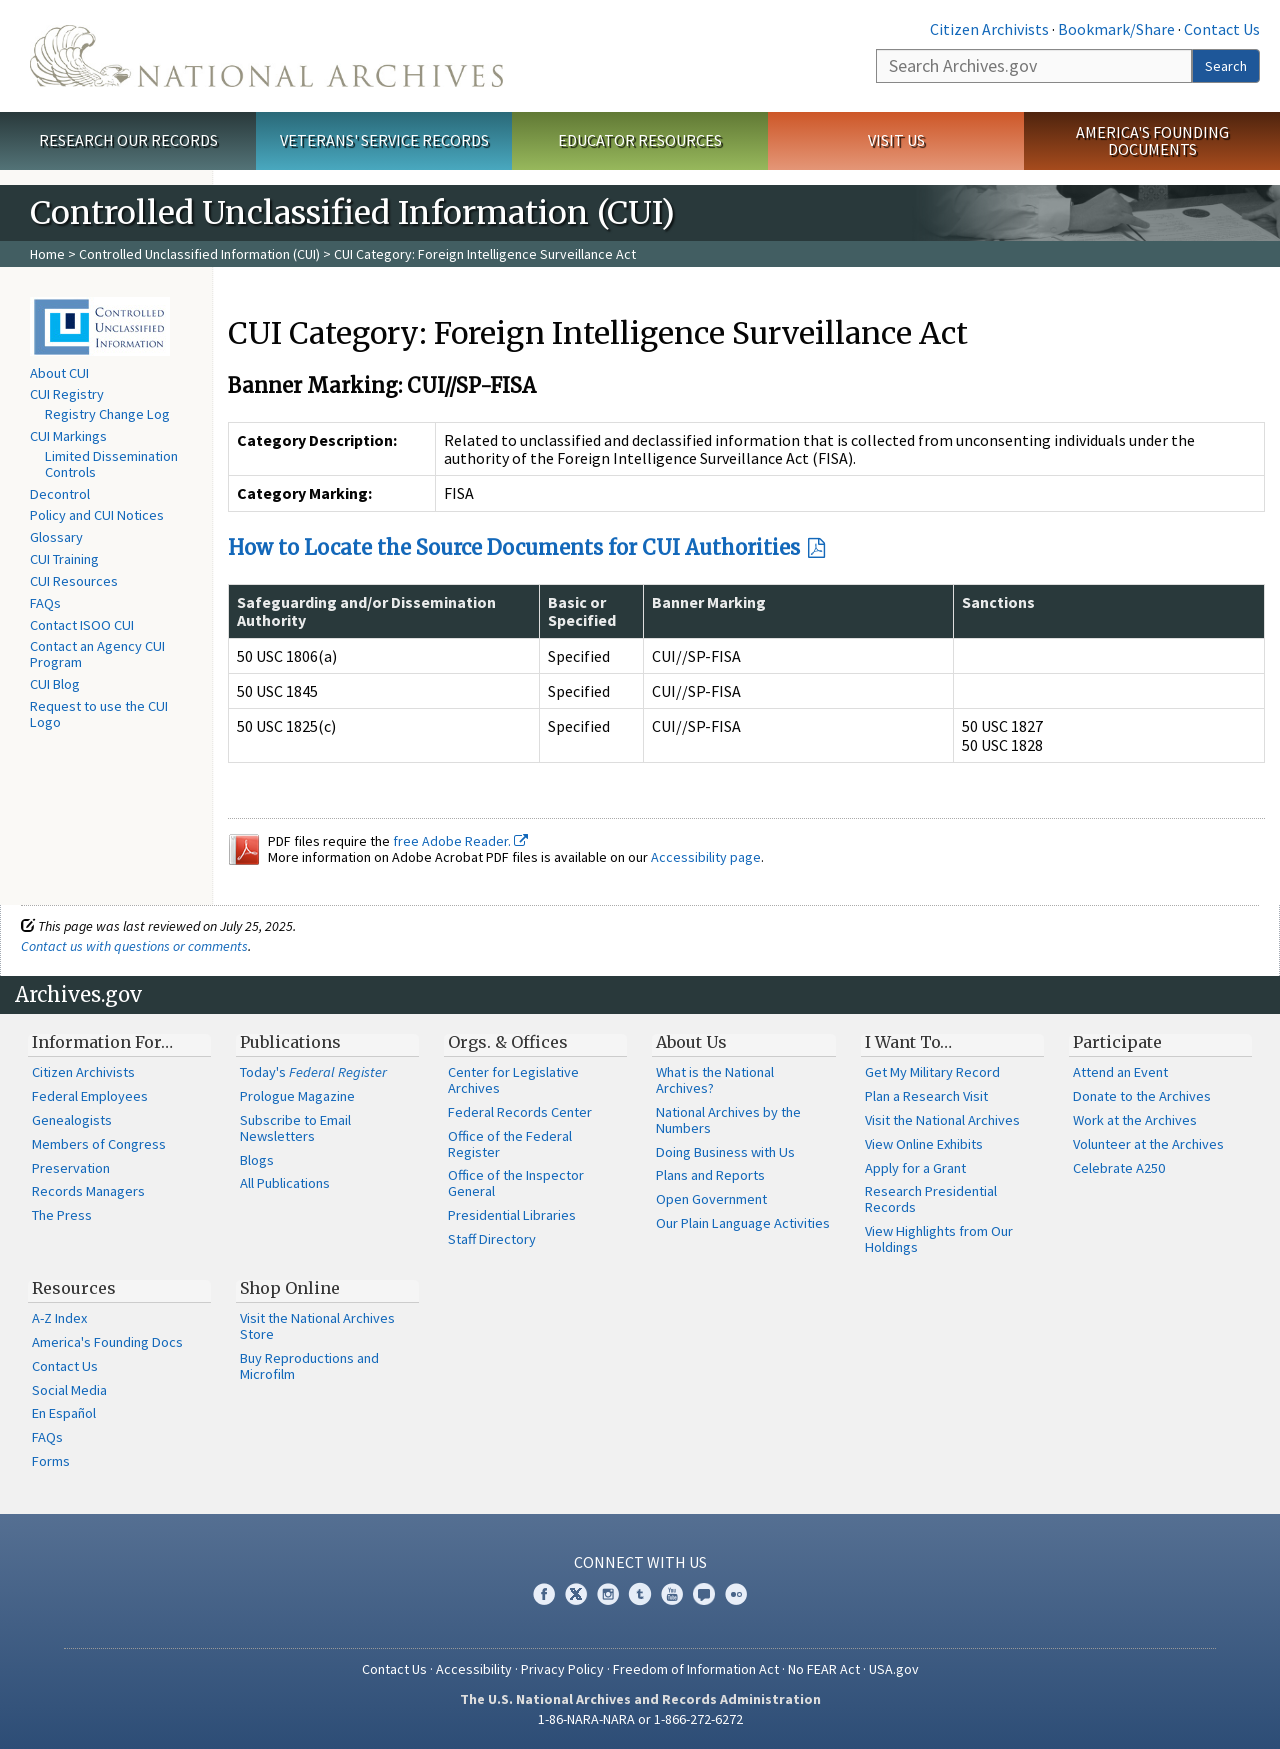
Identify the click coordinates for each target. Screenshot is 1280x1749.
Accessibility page (706, 857)
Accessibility (474, 1669)
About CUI (59, 373)
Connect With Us (640, 1562)
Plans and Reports (710, 1175)
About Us (691, 1042)
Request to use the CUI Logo (99, 714)
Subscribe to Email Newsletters (295, 1128)
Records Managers (88, 1191)
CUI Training (64, 559)
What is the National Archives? (715, 1080)
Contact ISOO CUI (82, 625)
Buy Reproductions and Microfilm (309, 1366)
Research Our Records (128, 140)
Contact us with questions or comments (134, 946)
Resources (74, 1288)
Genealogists (72, 1120)
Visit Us (896, 140)
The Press (62, 1215)
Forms (51, 1461)
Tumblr (640, 1594)
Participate (1117, 1042)
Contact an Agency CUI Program (97, 654)
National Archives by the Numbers (728, 1120)
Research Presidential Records (931, 1199)
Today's (313, 1072)
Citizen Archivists (989, 29)
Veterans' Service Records (384, 140)
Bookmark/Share (1116, 29)
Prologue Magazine (297, 1096)
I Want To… (908, 1042)
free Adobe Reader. (460, 841)
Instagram (608, 1594)
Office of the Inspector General (516, 1183)
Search (1226, 66)
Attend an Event (1120, 1072)
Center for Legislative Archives (513, 1080)
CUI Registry (67, 394)
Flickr (736, 1594)
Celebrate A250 (1119, 1168)
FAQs (45, 603)
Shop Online (290, 1288)
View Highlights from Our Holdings (939, 1239)
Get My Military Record (932, 1072)
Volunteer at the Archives (1148, 1144)
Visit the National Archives (942, 1120)
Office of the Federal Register (510, 1144)
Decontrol (60, 494)
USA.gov (894, 1669)
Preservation (71, 1168)
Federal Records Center (520, 1112)
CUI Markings (68, 436)
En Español (64, 1413)
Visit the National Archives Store (317, 1326)
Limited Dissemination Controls (111, 464)
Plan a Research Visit (926, 1096)
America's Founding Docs (107, 1342)
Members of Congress (99, 1144)
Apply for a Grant (915, 1168)
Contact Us (1222, 29)
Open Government (711, 1199)
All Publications (285, 1183)
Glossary (56, 537)
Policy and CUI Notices (97, 515)
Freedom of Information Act (696, 1669)
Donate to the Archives (1142, 1096)
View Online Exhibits (924, 1144)
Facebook (544, 1594)
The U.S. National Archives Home (266, 56)
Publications (290, 1042)
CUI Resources (74, 581)
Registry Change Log (107, 414)
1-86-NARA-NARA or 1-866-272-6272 (640, 1719)
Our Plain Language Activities (743, 1223)
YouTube (672, 1594)
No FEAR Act (824, 1669)
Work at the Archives (1135, 1120)
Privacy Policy (562, 1669)
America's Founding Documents (1152, 140)
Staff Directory (492, 1239)
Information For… (102, 1042)
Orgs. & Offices (508, 1042)
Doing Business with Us (725, 1152)
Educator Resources (640, 140)
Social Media (69, 1390)
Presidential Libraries (512, 1215)
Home (47, 254)
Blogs (257, 1160)
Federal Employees (90, 1096)
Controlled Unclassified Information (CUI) (199, 254)
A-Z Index (59, 1318)
